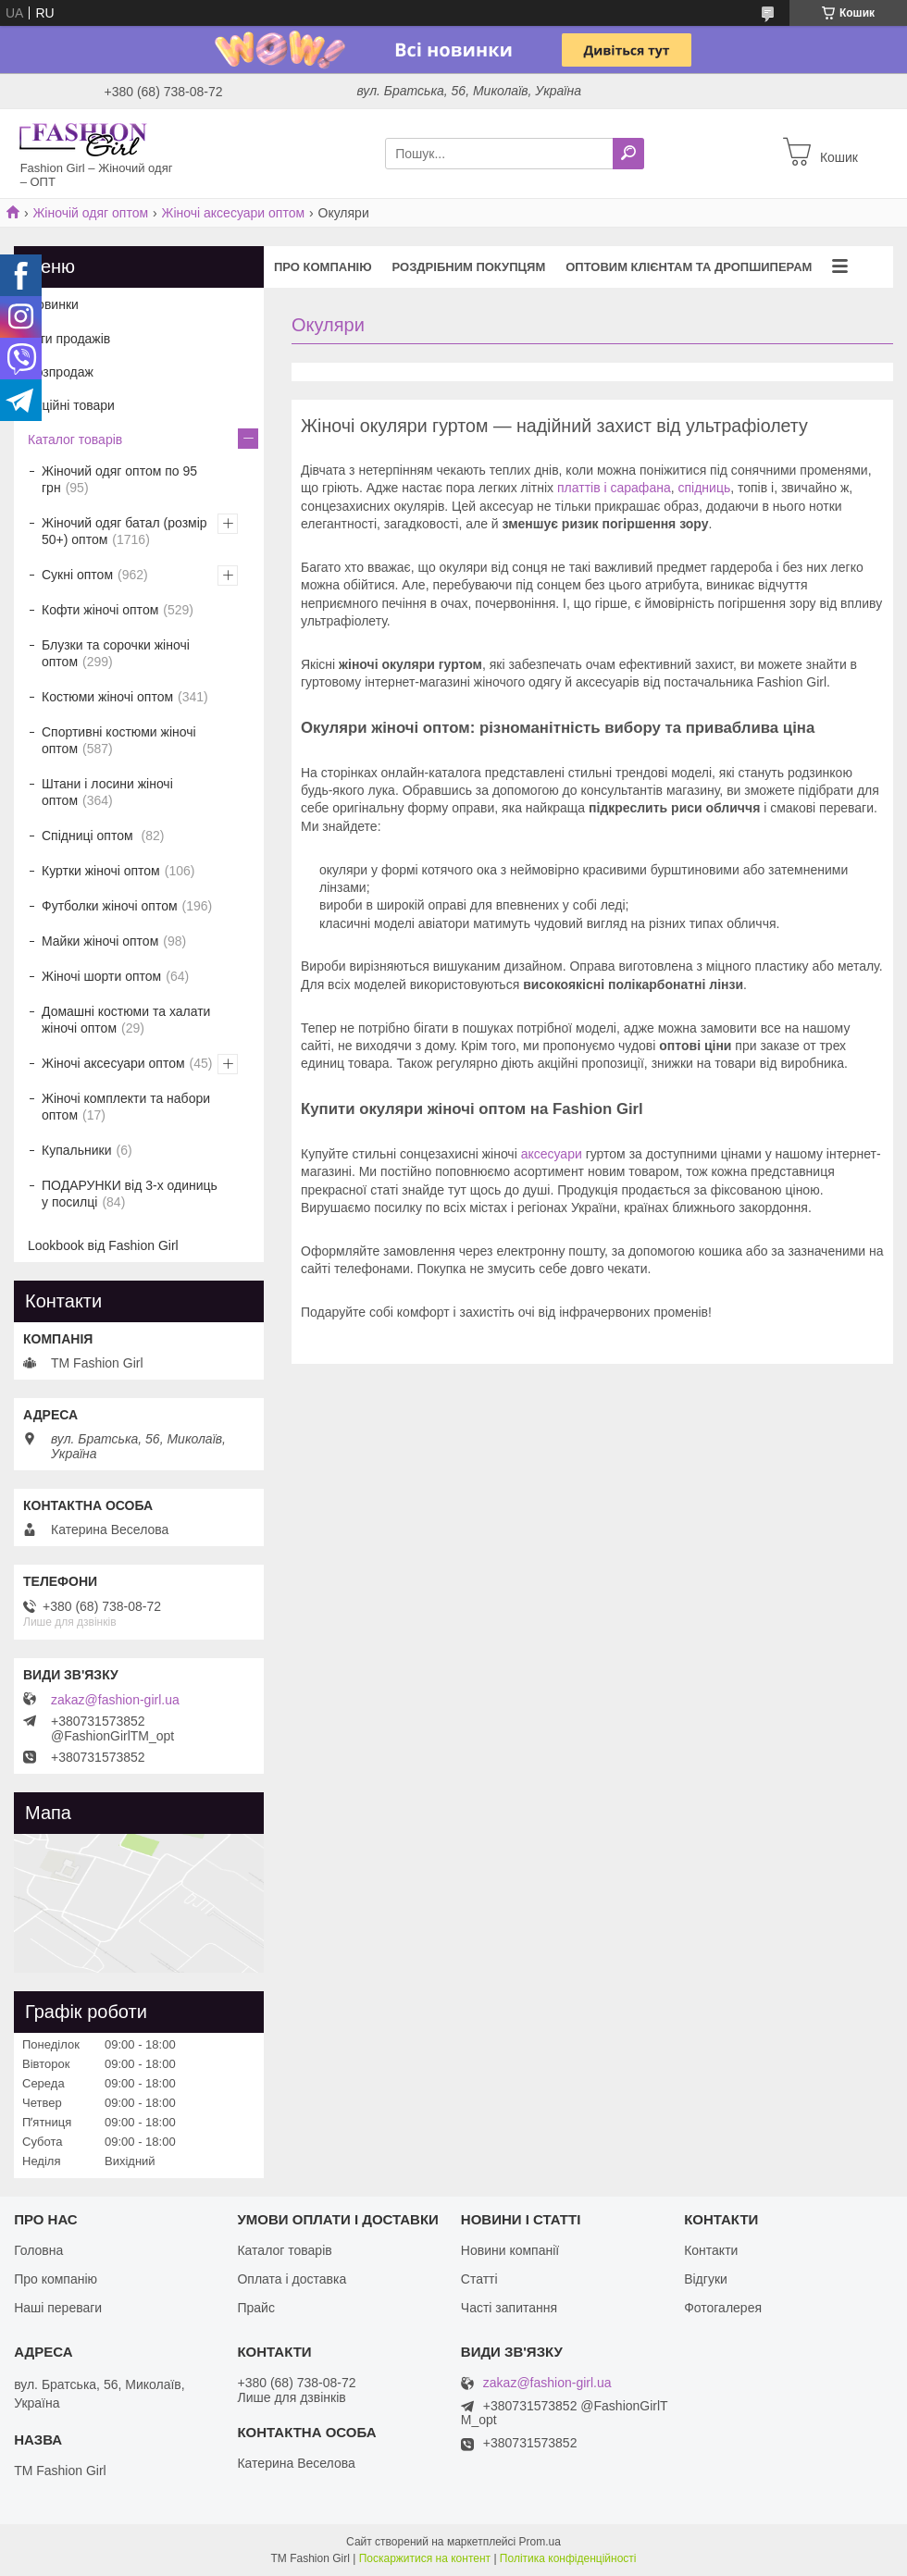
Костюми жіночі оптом (107, 696)
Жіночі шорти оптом (101, 976)
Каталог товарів (75, 439)
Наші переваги (58, 2307)
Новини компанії (510, 2250)
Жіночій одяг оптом (90, 212)
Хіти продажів (69, 338)
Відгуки (705, 2279)
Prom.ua (540, 2541)
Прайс (255, 2307)
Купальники (76, 1150)
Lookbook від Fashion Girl (103, 1245)
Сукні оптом (77, 574)
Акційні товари (71, 405)
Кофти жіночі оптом (100, 609)
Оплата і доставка (291, 2279)
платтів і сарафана (614, 487)
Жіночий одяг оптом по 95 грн (119, 479)
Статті (479, 2279)
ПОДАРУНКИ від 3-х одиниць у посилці (129, 1193)
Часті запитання (509, 2307)
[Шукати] (628, 153)
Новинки (53, 304)
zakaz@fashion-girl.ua (115, 1699)
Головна (38, 2250)
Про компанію (323, 267)
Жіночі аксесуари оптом (233, 212)
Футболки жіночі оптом (110, 905)
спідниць (703, 487)
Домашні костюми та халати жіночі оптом (126, 1019)
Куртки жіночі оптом (101, 870)
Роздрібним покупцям (469, 267)
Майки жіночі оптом (100, 941)
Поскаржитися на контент (425, 2558)
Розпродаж (60, 372)
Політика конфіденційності (568, 2558)
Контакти (711, 2250)
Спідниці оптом (89, 835)
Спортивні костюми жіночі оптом (119, 740)
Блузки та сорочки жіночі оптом (116, 653)
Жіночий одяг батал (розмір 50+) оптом (124, 531)
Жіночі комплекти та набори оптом (126, 1106)
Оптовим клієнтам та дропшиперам (688, 267)
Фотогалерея (723, 2307)
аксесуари (551, 1153)
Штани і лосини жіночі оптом (107, 792)
